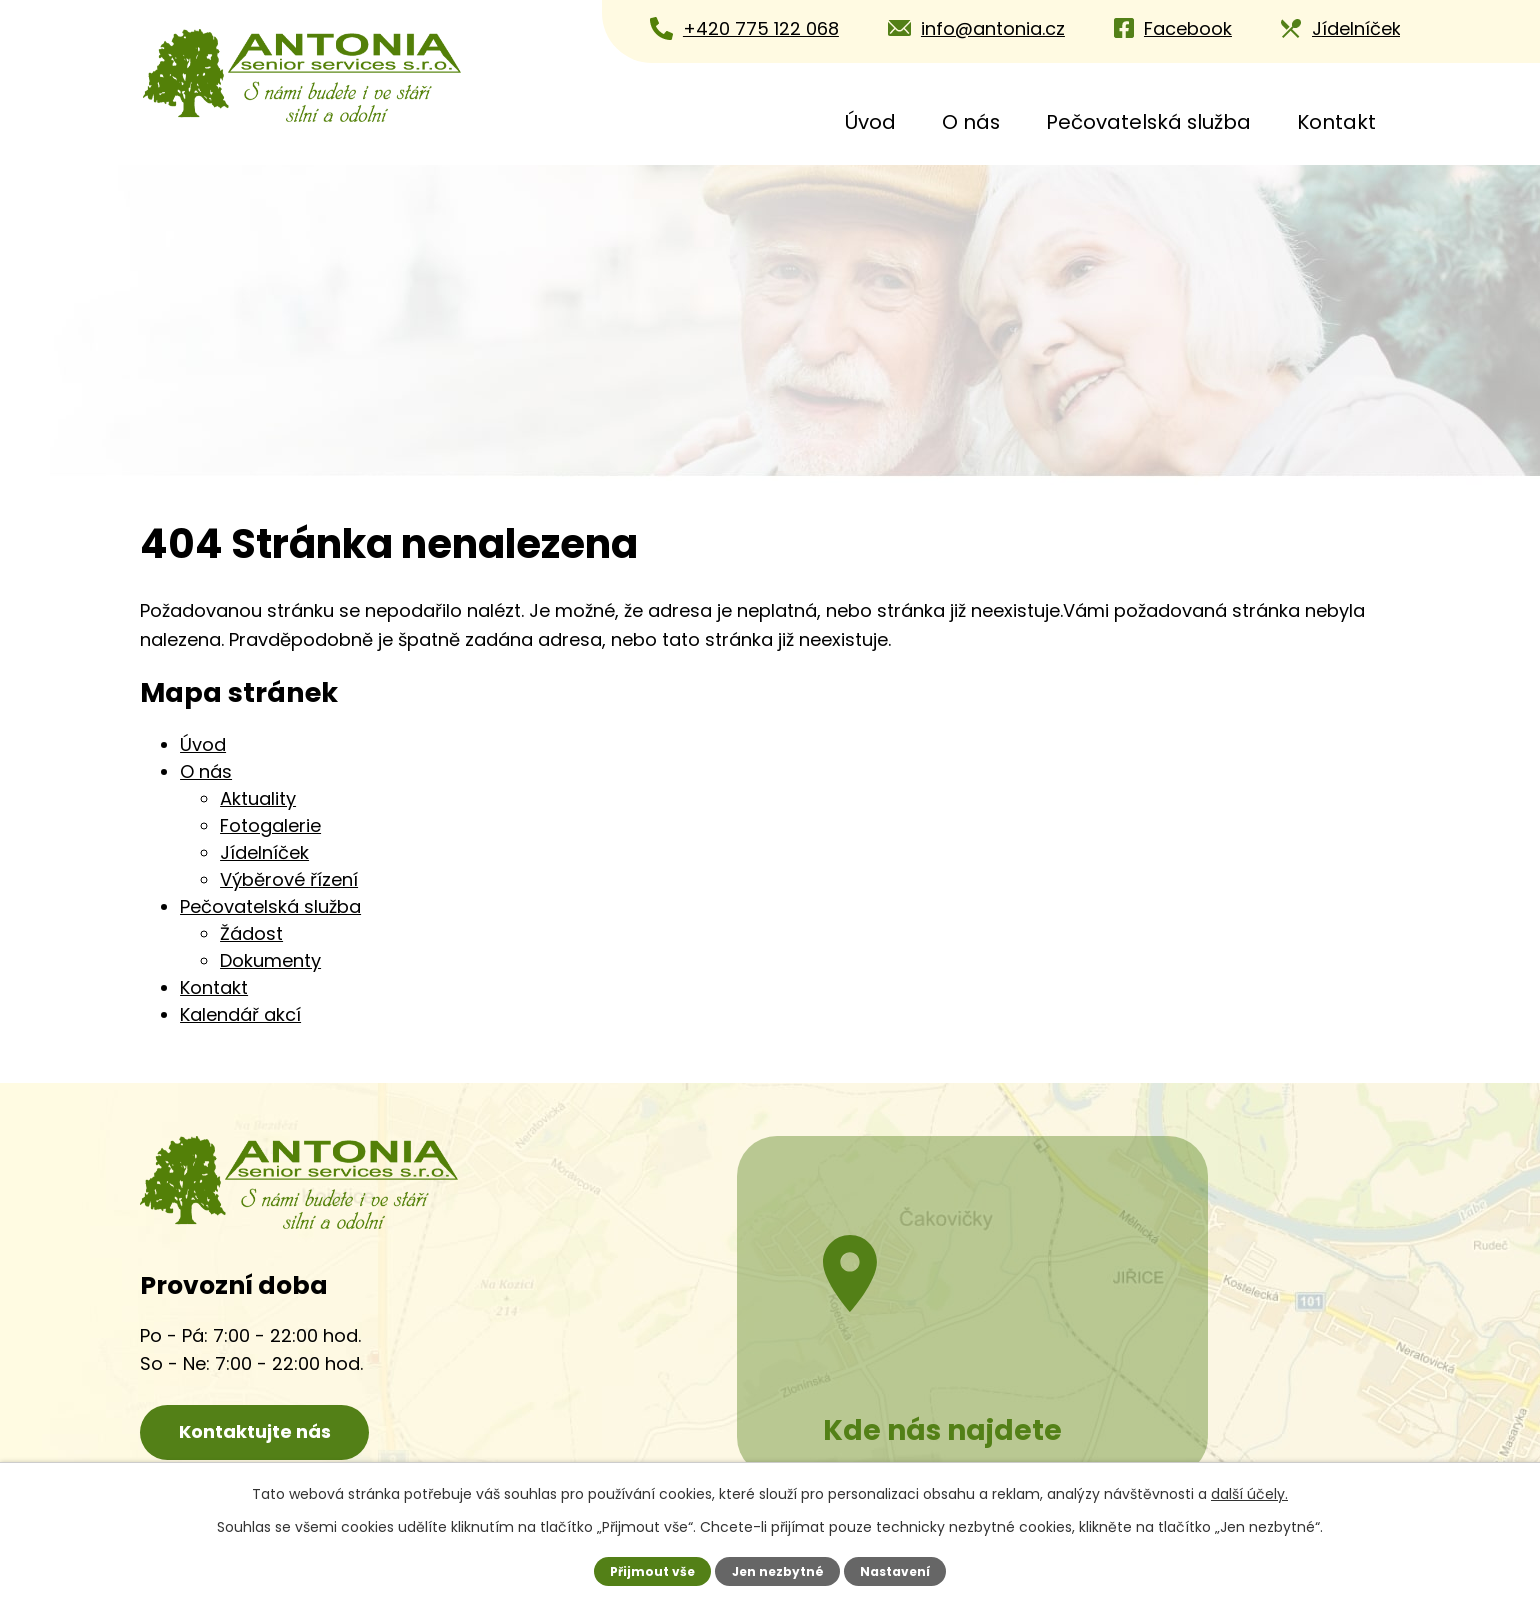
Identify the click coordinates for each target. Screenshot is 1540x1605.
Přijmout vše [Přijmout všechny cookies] (649, 1570)
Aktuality (258, 798)
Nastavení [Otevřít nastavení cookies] (897, 1570)
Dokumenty (270, 960)
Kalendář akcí (240, 1014)
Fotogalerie (270, 825)
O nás (971, 122)
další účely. (1249, 1494)
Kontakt (1336, 122)
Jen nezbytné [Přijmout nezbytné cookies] (777, 1570)
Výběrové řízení (289, 879)
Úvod (870, 122)
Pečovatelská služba (1148, 122)
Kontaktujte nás (265, 1432)
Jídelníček (264, 852)
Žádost (251, 933)
